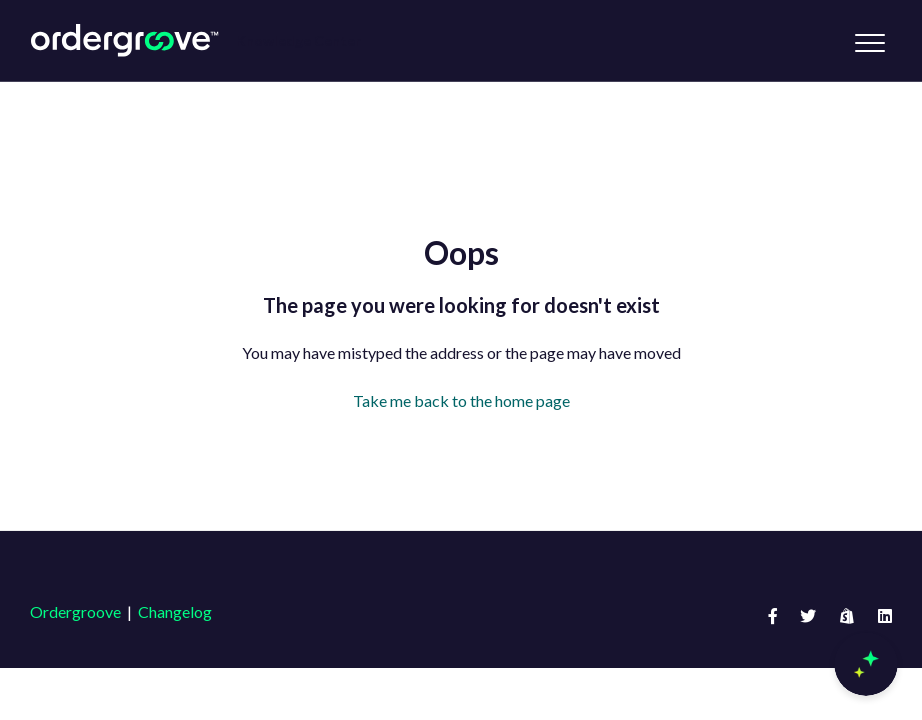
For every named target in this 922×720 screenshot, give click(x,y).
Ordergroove (75, 611)
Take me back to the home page (461, 400)
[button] (869, 42)
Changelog (175, 611)
